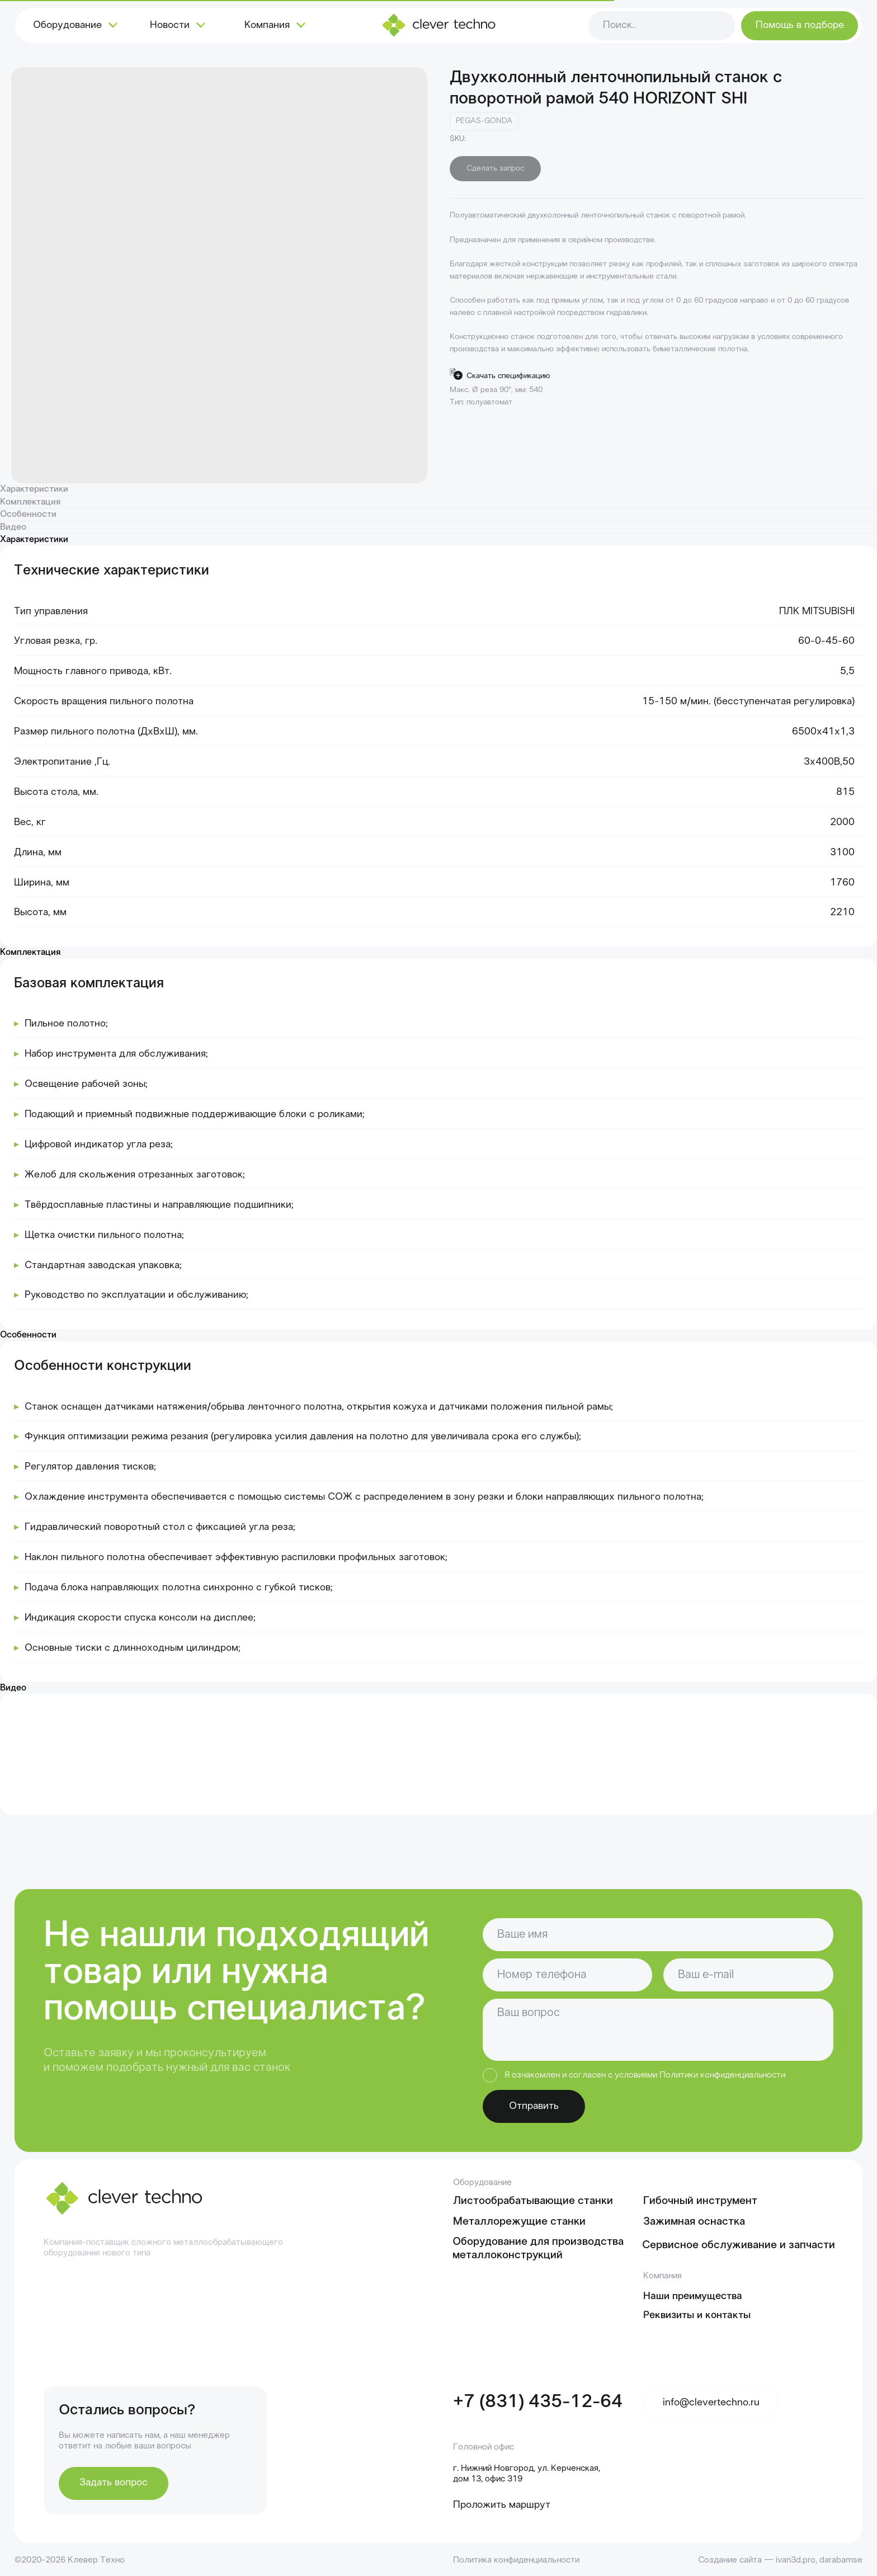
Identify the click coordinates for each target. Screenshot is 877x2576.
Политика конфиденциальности (516, 2560)
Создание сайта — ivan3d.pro (756, 2560)
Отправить (534, 2106)
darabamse (840, 2560)
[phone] (568, 1974)
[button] (799, 25)
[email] (748, 1974)
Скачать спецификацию (508, 376)
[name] (658, 1934)
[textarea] (658, 2030)
